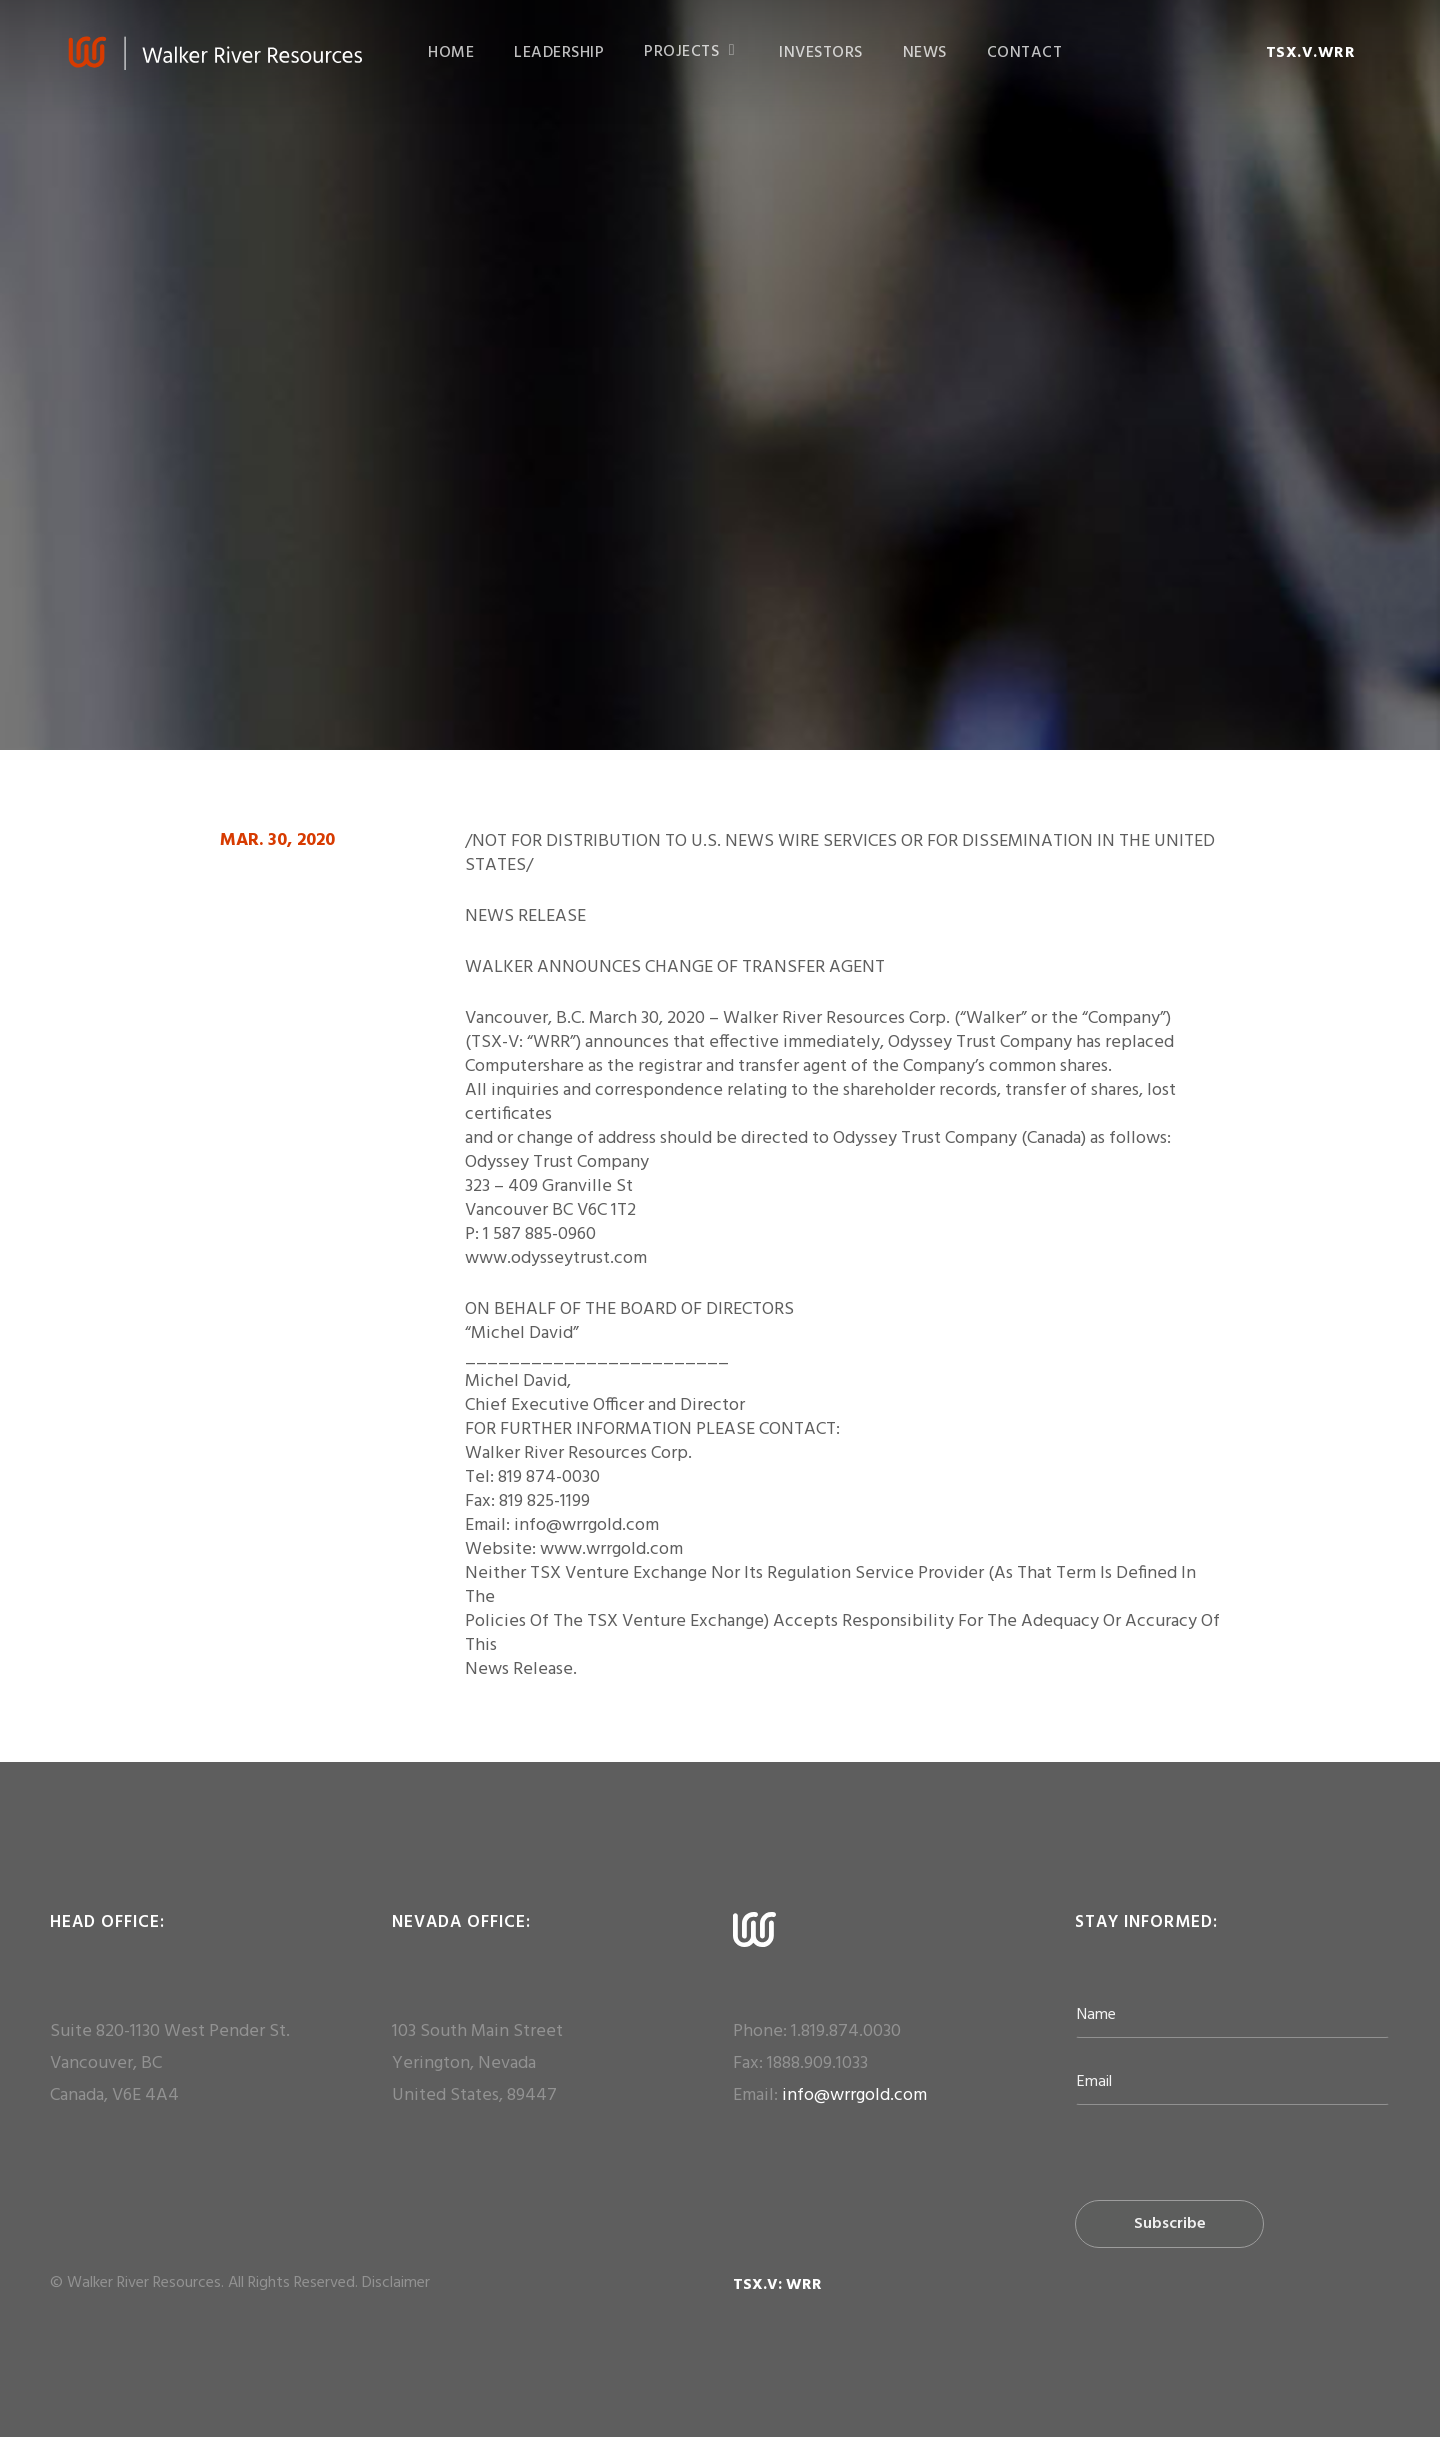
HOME (451, 53)
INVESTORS (821, 53)
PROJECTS (690, 52)
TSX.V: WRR (777, 2285)
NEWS (925, 53)
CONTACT (1025, 53)
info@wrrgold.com (854, 2095)
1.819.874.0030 (846, 2031)
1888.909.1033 (817, 2063)
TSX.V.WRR (1311, 53)
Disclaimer (396, 2283)
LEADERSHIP (559, 53)
